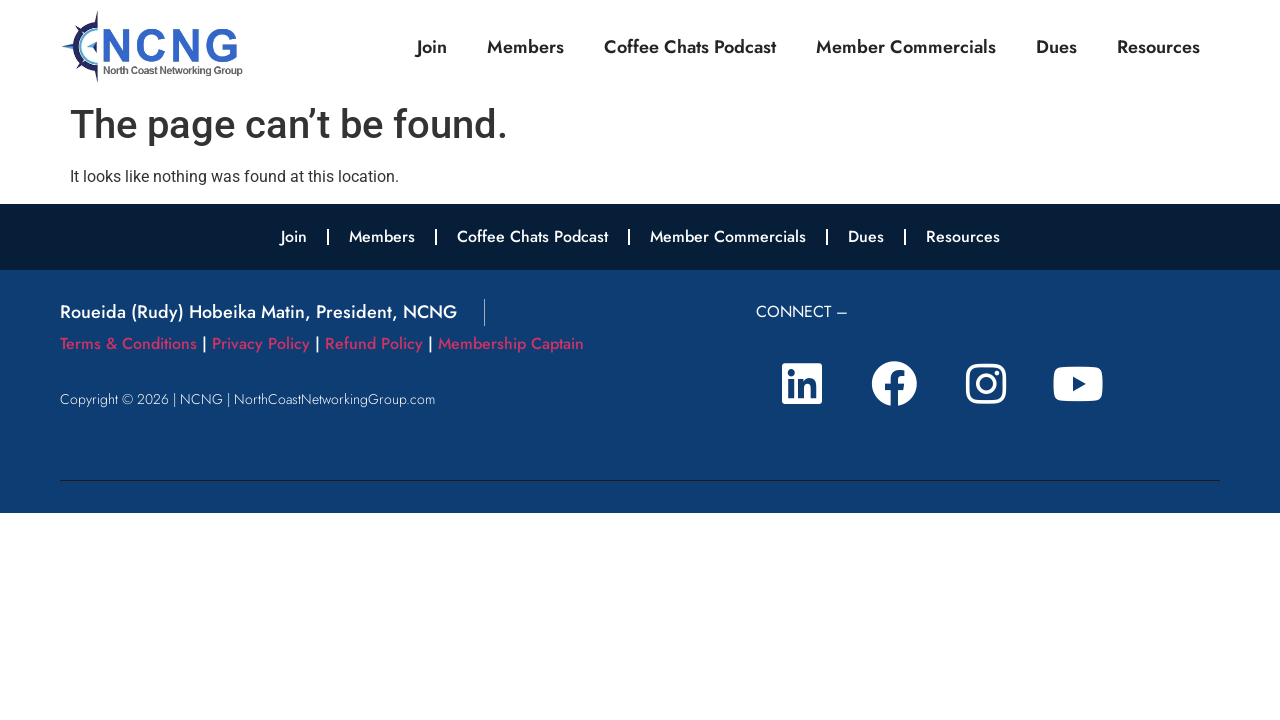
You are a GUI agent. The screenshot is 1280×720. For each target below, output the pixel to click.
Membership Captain (511, 343)
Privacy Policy (261, 343)
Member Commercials (906, 47)
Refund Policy (374, 343)
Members (525, 47)
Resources (1158, 47)
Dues (1056, 47)
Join (432, 47)
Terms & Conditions (128, 343)
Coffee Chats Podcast (690, 47)
